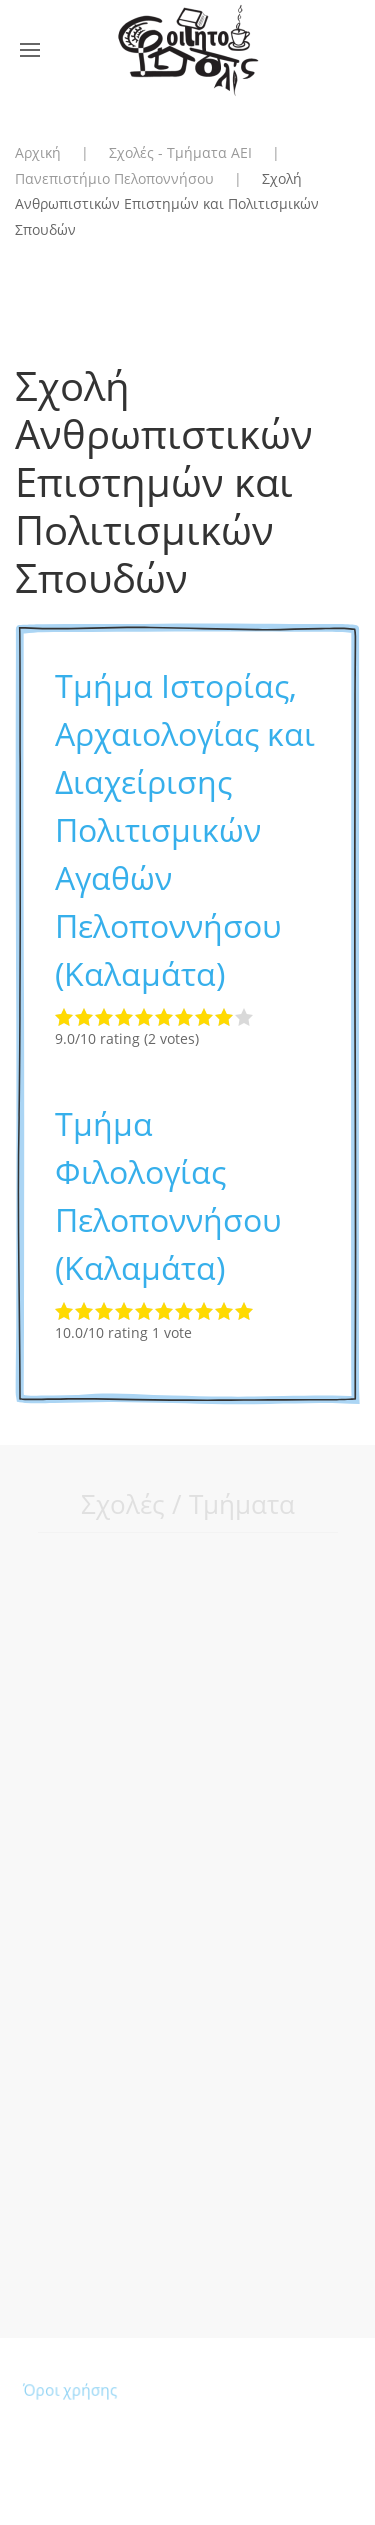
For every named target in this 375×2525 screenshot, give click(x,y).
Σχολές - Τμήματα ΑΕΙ (180, 152)
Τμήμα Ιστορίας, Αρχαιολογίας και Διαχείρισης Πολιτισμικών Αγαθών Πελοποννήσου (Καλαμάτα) (185, 829)
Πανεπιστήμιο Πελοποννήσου (114, 178)
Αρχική (38, 152)
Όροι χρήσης (72, 2390)
